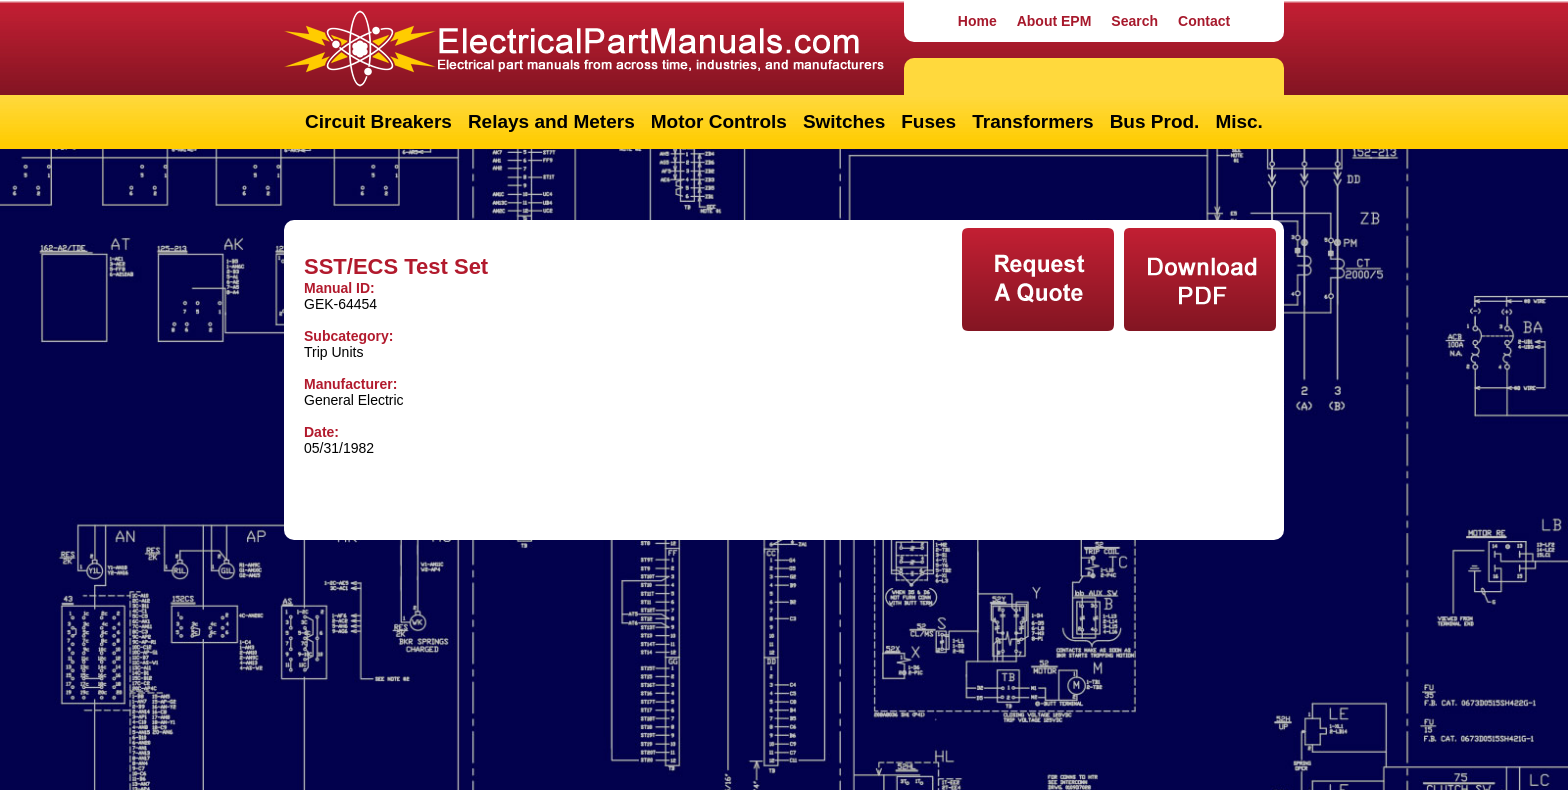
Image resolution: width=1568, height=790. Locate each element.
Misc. (1239, 121)
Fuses (928, 121)
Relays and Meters (551, 121)
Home (977, 21)
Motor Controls (719, 121)
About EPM (1054, 21)
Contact (1204, 21)
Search (1134, 21)
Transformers (1032, 121)
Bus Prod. (1155, 121)
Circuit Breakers (378, 121)
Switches (844, 121)
